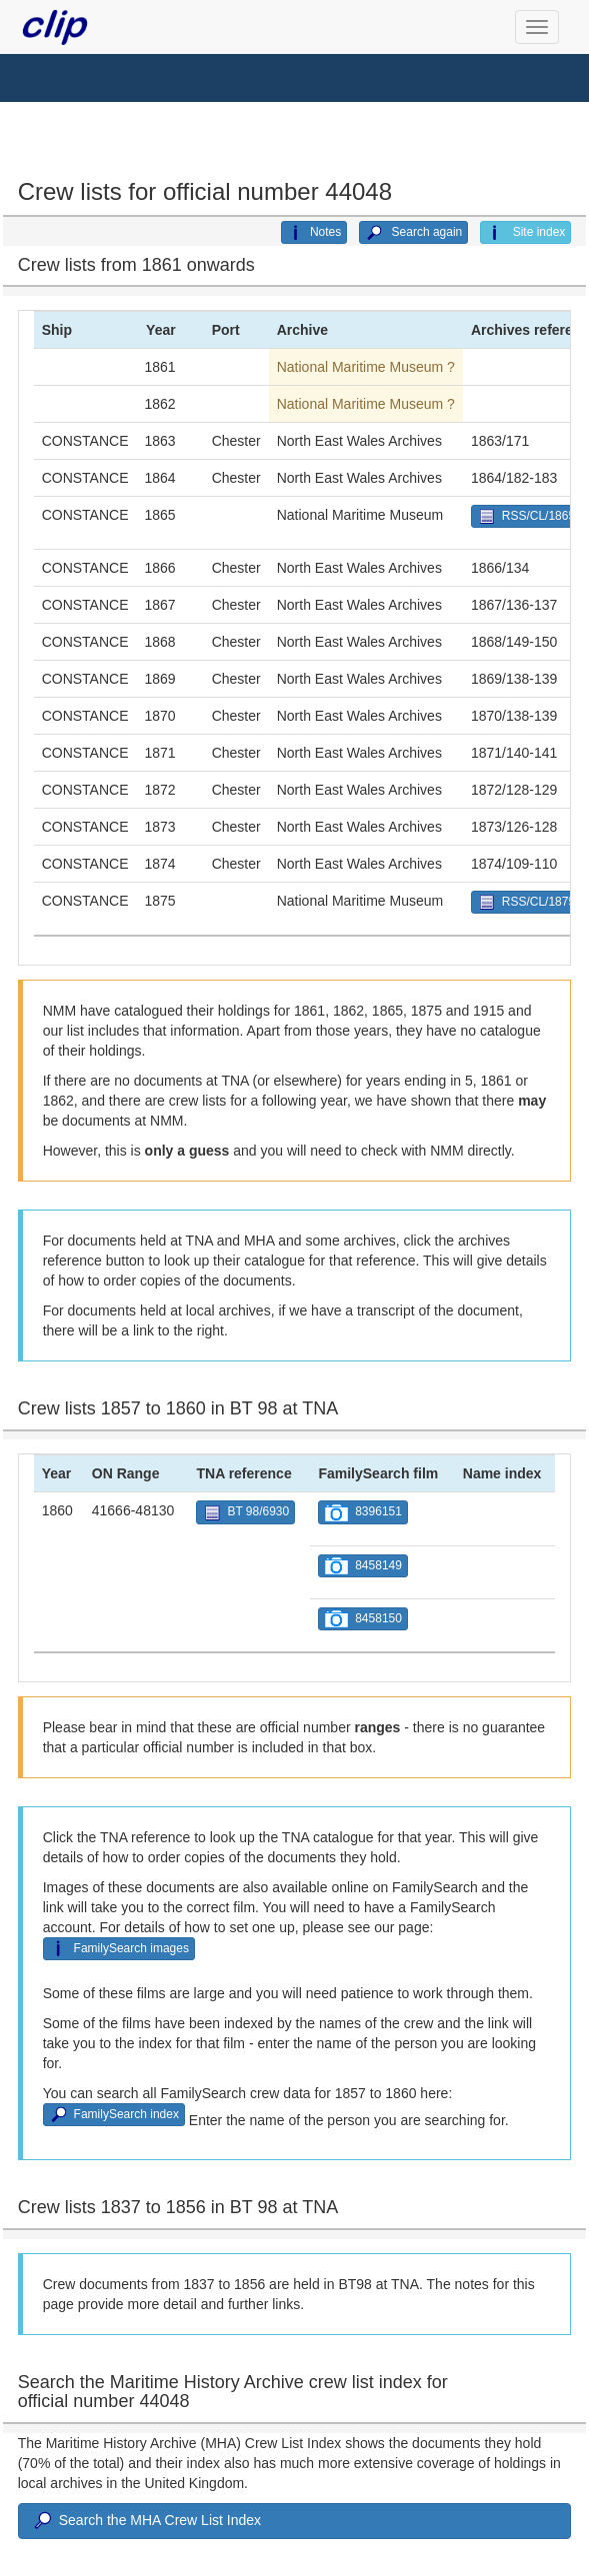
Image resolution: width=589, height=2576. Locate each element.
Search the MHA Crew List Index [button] (146, 2521)
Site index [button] (525, 233)
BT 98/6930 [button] (245, 1512)
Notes (314, 233)
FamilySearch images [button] (119, 1948)
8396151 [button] (363, 1512)
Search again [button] (413, 233)
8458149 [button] (363, 1565)
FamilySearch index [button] (114, 2114)
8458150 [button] (363, 1618)
